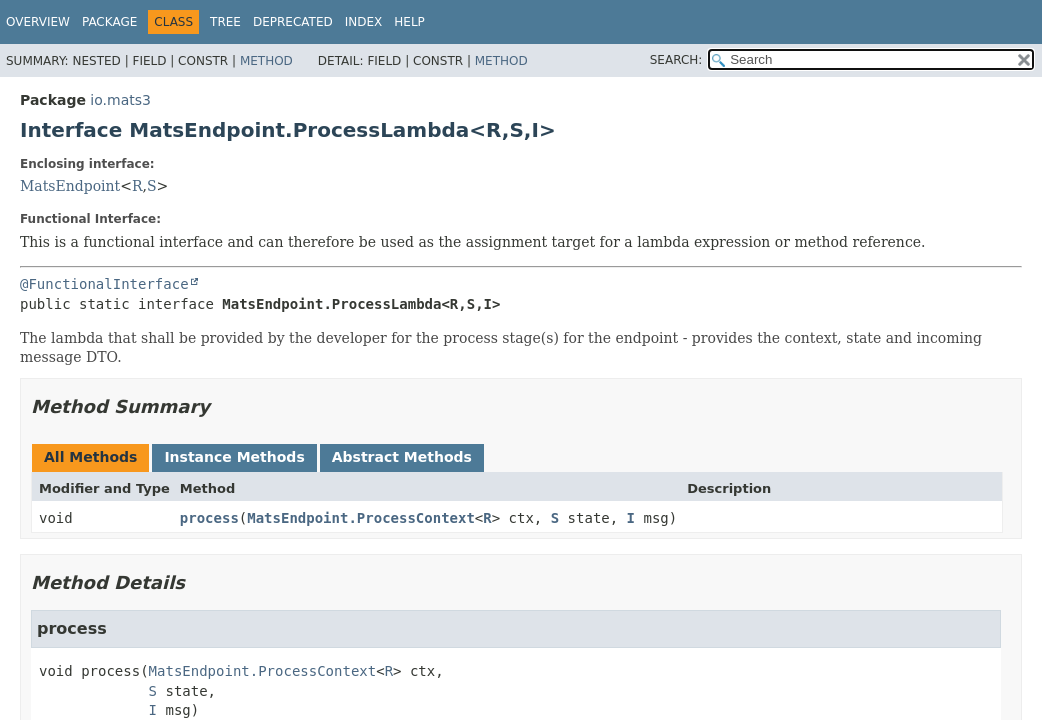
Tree (225, 22)
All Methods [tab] (90, 457)
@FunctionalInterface (104, 284)
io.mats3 (120, 100)
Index (364, 22)
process (209, 518)
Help (409, 22)
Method (266, 61)
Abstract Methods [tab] (402, 457)
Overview (38, 22)
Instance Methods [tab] (234, 457)
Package (109, 22)
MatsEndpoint (70, 186)
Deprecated (293, 22)
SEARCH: (676, 60)
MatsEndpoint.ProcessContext (361, 518)
